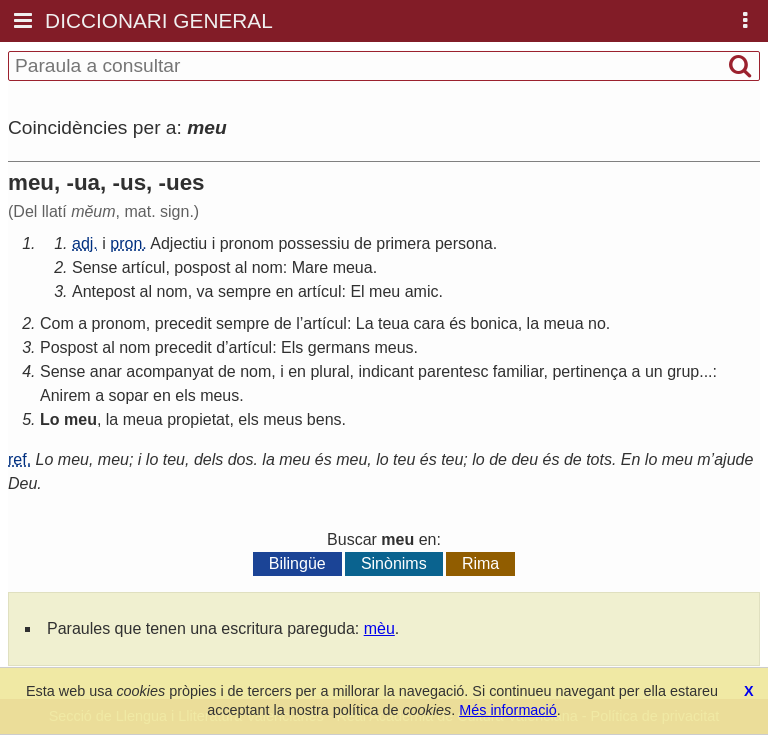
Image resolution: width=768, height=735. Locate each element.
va (205, 291)
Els (292, 347)
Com (57, 323)
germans (339, 347)
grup (683, 371)
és (457, 323)
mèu (379, 628)
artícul (144, 267)
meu (384, 291)
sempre (244, 291)
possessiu (313, 243)
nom (267, 267)
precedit (183, 323)
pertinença (589, 371)
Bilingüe (297, 563)
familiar (518, 371)
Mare (310, 267)
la (533, 323)
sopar (129, 395)
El (357, 291)
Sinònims (394, 563)
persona (464, 243)
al (241, 267)
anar (106, 371)
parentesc (453, 371)
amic (422, 291)
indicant (386, 371)
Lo (50, 419)
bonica (494, 323)
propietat (198, 419)
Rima (480, 563)
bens (324, 419)
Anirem (65, 395)
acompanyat (169, 371)
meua (353, 267)
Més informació (508, 710)
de (363, 243)
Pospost (69, 347)
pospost (202, 267)
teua (393, 323)
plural (329, 371)
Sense (94, 267)
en (285, 291)
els (185, 395)
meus (393, 347)
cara (429, 323)
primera (403, 243)
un (654, 371)
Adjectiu (178, 243)
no (597, 323)
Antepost (103, 291)
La (365, 323)
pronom (247, 243)
